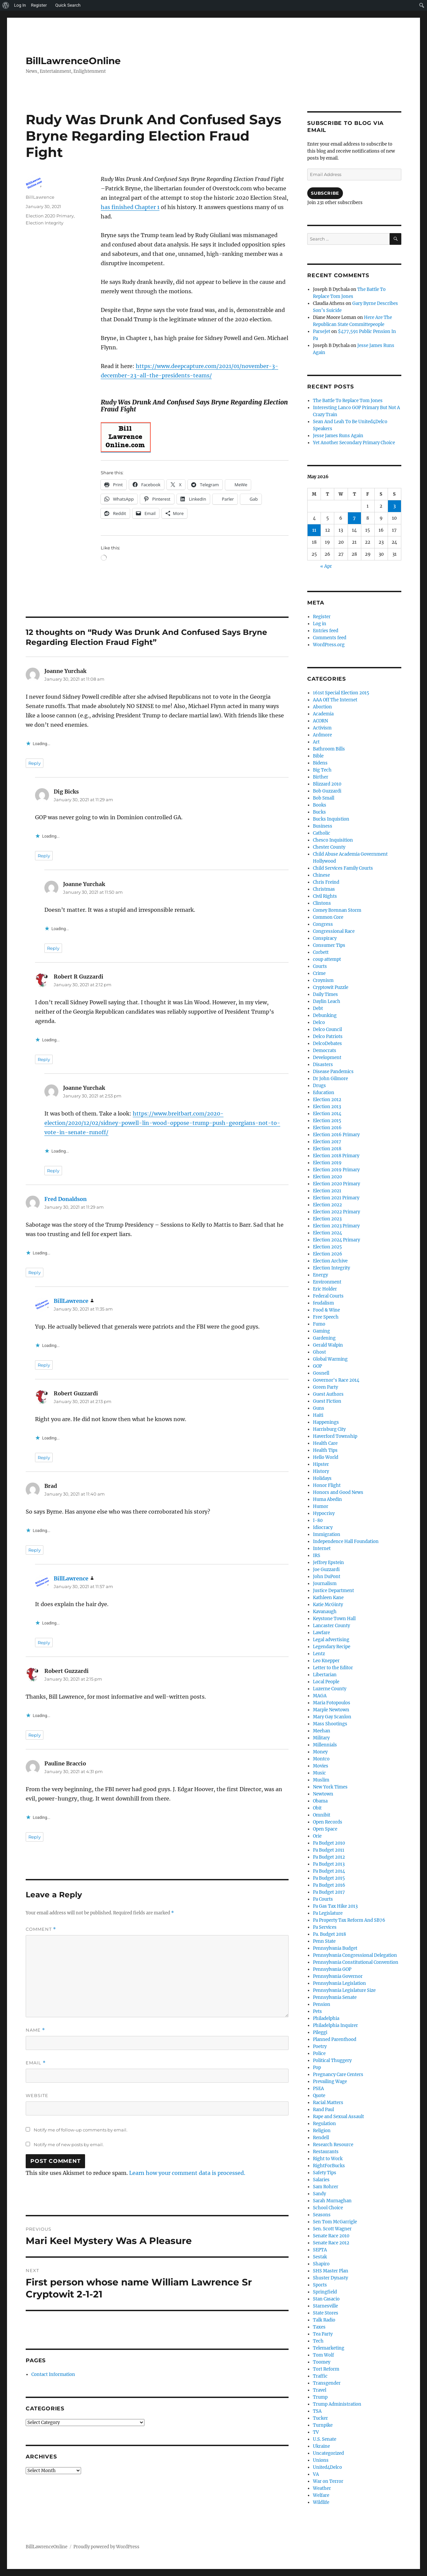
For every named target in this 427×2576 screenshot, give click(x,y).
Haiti (318, 1415)
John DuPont (326, 1576)
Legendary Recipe (331, 1647)
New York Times (330, 1787)
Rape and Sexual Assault (338, 2116)
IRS (316, 1555)
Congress (323, 924)
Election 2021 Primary (336, 1198)
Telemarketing (328, 2348)
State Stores (325, 2313)
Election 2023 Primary (336, 1226)
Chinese (321, 875)
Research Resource (333, 2145)
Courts (320, 966)
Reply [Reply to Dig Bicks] (44, 855)
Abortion (322, 707)
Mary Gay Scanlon (332, 1717)
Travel (319, 2390)
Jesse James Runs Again (338, 436)
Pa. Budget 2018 (329, 1934)
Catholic (321, 833)
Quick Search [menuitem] (68, 5)
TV (316, 2432)
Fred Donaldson (65, 1199)
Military (321, 1738)
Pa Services (325, 1927)
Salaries (321, 2180)
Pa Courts (323, 1899)
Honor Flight (327, 1485)
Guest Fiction (327, 1401)
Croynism (323, 980)
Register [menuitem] (39, 5)
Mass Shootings (330, 1724)
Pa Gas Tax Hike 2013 (335, 1906)
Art (316, 742)
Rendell (321, 2137)
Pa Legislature (328, 1913)
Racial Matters (328, 2102)
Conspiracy (325, 938)
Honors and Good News (338, 1492)
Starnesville (325, 2306)
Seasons (322, 2215)
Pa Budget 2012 (329, 1857)
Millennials (325, 1745)
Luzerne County (329, 1689)
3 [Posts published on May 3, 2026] (394, 506)
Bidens (320, 763)
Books (319, 805)
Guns (318, 1408)
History (321, 1471)
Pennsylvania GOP (332, 1969)
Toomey (321, 2362)
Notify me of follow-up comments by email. (80, 2129)
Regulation (324, 2123)
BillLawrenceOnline (73, 60)
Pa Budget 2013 (329, 1864)
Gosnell (321, 1373)
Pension (321, 2004)
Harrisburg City (329, 1429)
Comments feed (329, 638)
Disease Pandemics (333, 1071)
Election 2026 (327, 1254)
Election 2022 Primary (336, 1212)
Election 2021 (327, 1191)
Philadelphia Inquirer (335, 2025)
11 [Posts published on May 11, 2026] (314, 530)
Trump (320, 2397)
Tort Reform (326, 2369)
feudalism (323, 1303)
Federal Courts (328, 1296)
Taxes (319, 2327)
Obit (317, 1808)
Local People (326, 1682)
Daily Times (325, 994)
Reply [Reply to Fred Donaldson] (34, 1272)
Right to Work (328, 2159)
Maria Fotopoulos (331, 1703)
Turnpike (323, 2425)
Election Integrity (44, 222)
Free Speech (326, 1317)
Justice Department (333, 1590)
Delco (319, 1022)
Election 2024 (327, 1233)
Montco (321, 1759)
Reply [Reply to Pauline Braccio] (34, 1837)
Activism (322, 728)
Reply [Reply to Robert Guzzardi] (44, 1457)
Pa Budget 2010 (329, 1843)
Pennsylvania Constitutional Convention (355, 1962)
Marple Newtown (331, 1710)
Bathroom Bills (329, 749)
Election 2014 (327, 1114)
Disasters (323, 1064)
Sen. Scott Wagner (332, 2229)
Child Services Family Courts (343, 868)
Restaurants (326, 2152)
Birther (320, 777)
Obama (320, 1801)
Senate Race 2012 (331, 2243)
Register (322, 617)
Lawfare (321, 1633)
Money (320, 1752)
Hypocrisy (324, 1513)
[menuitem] (6, 5)
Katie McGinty (328, 1604)
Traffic (320, 2376)
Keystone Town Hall (334, 1618)
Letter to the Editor (333, 1668)
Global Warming (330, 1359)
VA (316, 2474)
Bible (318, 756)
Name (35, 2030)
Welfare (321, 2495)
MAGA (320, 1696)
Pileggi (320, 2032)
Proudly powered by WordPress (106, 2547)
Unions (321, 2460)
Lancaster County (331, 1625)
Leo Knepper (326, 1661)
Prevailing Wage (330, 2081)
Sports (320, 2285)
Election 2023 (327, 1219)
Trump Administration (337, 2404)
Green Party (325, 1387)
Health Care (325, 1443)
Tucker (320, 2418)
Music (319, 1773)
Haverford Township (335, 1436)
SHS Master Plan (330, 2271)
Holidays (322, 1478)
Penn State (324, 1941)
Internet (322, 1548)
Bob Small (323, 798)
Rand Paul (323, 2109)
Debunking (325, 1015)
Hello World (325, 1457)
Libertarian (325, 1675)
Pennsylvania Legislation (339, 1983)
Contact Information (53, 2374)
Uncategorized (328, 2453)
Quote (319, 2095)
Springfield (325, 2292)
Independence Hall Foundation (346, 1541)
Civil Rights (325, 896)
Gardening (324, 1338)
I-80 (318, 1520)
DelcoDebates (327, 1043)
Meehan (321, 1731)
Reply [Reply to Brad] (34, 1550)
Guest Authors (328, 1394)
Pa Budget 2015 (329, 1878)
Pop (317, 2067)
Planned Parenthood (334, 2039)
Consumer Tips (329, 945)
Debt (318, 1008)
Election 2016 (327, 1128)
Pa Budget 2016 (329, 1885)
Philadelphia (326, 2018)
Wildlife (321, 2502)
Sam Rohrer (325, 2187)
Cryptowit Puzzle (330, 987)
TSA (317, 2411)
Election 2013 (327, 1106)
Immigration (326, 1534)
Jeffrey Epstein (328, 1562)
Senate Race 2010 (331, 2236)
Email (36, 2063)
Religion (322, 2130)
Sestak (320, 2257)
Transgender (327, 2383)
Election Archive (330, 1261)
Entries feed (325, 631)
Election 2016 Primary (336, 1135)
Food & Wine (326, 1310)
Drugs (319, 1085)
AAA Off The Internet (335, 700)
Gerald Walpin (328, 1345)
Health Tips (325, 1450)
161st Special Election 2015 (341, 693)
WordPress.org (329, 645)
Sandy (319, 2194)
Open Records (327, 1822)
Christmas (324, 889)
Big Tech (322, 770)
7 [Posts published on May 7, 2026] (354, 518)
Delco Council (327, 1029)
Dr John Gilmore (330, 1078)
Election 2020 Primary (50, 215)
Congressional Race (334, 931)
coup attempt (327, 959)
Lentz (319, 1654)
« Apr (326, 566)
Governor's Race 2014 (336, 1380)
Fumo (319, 1324)
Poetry (320, 2046)
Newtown (323, 1794)
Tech (318, 2341)
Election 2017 (327, 1142)
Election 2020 (327, 1177)
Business (322, 826)
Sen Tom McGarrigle (335, 2222)
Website (37, 2095)
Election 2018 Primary (336, 1156)
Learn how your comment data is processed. (187, 2173)
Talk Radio (324, 2320)
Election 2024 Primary (336, 1240)
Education (323, 1092)
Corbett (321, 952)
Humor (320, 1506)
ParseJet (321, 331)
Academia (323, 714)
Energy (320, 1275)
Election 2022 (327, 1205)
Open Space (325, 1829)
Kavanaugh (325, 1611)
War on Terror (328, 2481)
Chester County (329, 847)
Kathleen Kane (328, 1597)
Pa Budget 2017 (329, 1892)
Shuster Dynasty (330, 2278)
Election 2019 (327, 1163)
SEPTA (320, 2250)
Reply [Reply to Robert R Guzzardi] (44, 1059)
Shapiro (321, 2264)
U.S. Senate (324, 2439)
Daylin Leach (326, 1001)
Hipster (321, 1464)
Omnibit (321, 1815)
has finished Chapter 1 (130, 207)
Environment (327, 1282)
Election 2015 (327, 1121)
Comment (41, 1929)
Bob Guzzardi (327, 791)
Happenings (326, 1422)
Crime (319, 973)
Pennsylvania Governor (338, 1976)
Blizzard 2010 (327, 784)
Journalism (325, 1583)
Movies (320, 1766)
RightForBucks (329, 2166)
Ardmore (322, 735)
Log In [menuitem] (20, 5)
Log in (319, 624)
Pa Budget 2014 (329, 1871)
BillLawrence (40, 197)
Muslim (321, 1780)
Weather (322, 2488)
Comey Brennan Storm (337, 910)
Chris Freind (326, 882)
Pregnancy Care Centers (338, 2074)
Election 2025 (327, 1247)
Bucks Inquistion (331, 819)
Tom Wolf (323, 2355)
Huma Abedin (327, 1499)
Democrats (324, 1050)
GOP (317, 1366)
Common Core (328, 917)
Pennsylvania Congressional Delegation (355, 1955)
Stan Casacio (326, 2299)
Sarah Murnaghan (332, 2201)
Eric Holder (325, 1289)
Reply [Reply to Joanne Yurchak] (34, 763)
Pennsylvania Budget (335, 1948)
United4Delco (327, 2467)
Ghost (319, 1352)
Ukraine (321, 2446)
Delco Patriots (328, 1036)
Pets (317, 2011)
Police (319, 2053)
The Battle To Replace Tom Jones (348, 400)
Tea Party (323, 2334)
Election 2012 (327, 1099)
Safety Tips (324, 2173)
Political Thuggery (332, 2060)
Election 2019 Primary (336, 1170)
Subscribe (325, 193)
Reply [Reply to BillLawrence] (44, 1365)
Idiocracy (323, 1527)
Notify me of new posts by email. (69, 2144)
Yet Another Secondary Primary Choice (354, 443)
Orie (317, 1836)
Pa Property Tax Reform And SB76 (349, 1920)
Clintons (322, 903)
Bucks (319, 812)
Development (327, 1057)
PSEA (318, 2088)
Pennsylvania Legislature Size (344, 1990)
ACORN (320, 721)
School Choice (328, 2208)
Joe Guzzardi (326, 1569)
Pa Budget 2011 (328, 1850)
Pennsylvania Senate (335, 1997)
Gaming (321, 1331)
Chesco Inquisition (333, 840)
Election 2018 (327, 1149)
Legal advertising (331, 1640)
